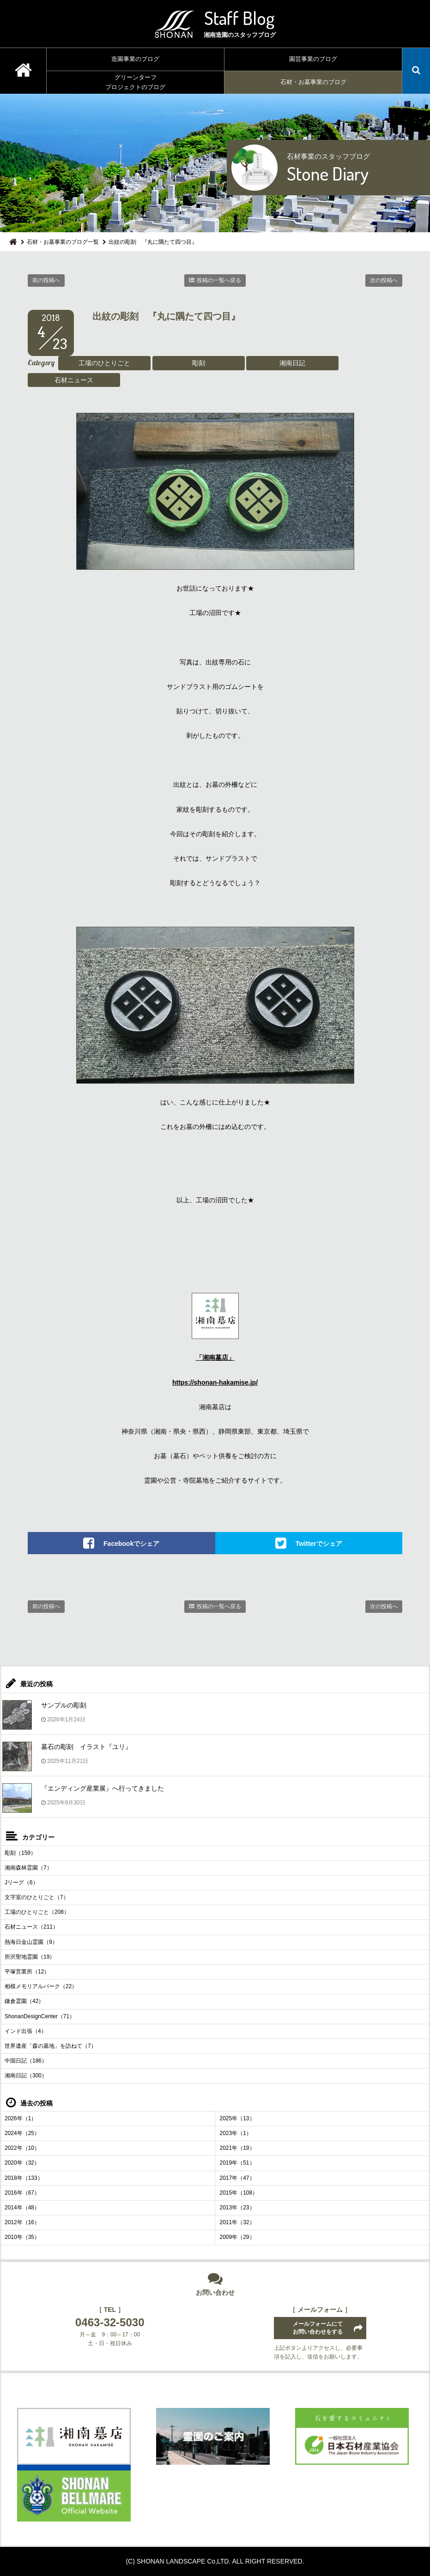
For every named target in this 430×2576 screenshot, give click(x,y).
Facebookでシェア (131, 1543)
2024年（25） (22, 2133)
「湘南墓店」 (215, 1357)
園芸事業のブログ (313, 58)
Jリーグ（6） (21, 1882)
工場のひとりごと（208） (37, 1912)
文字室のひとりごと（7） (37, 1897)
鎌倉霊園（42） (24, 2001)
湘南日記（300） (26, 2075)
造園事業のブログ (135, 58)
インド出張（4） (26, 2031)
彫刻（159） (20, 1853)
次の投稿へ (384, 280)
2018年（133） (24, 2178)
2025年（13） (237, 2118)
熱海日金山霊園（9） (31, 1942)
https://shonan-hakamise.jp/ (215, 1382)
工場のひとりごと (104, 363)
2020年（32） (22, 2163)
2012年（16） (22, 2222)
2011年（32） (237, 2222)
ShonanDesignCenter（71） (40, 2016)
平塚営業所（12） (27, 1971)
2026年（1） (20, 2118)
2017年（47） (237, 2178)
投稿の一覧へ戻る (219, 280)
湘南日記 (292, 363)
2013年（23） (237, 2207)
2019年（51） (237, 2163)
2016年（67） (22, 2193)
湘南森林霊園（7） (28, 1867)
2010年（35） (22, 2237)
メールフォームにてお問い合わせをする (318, 2328)
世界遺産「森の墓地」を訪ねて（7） (51, 2046)
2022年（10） (22, 2148)
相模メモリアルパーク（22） (41, 1986)
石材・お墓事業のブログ (313, 81)
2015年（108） (239, 2193)
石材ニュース (74, 380)
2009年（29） (237, 2237)
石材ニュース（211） (31, 1927)
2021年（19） (237, 2148)
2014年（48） (22, 2207)
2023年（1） (236, 2133)
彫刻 (198, 363)
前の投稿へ (46, 280)
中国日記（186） (26, 2060)
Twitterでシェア (319, 1543)
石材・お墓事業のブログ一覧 (63, 242)
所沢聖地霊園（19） (30, 1957)
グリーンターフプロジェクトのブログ (135, 82)
